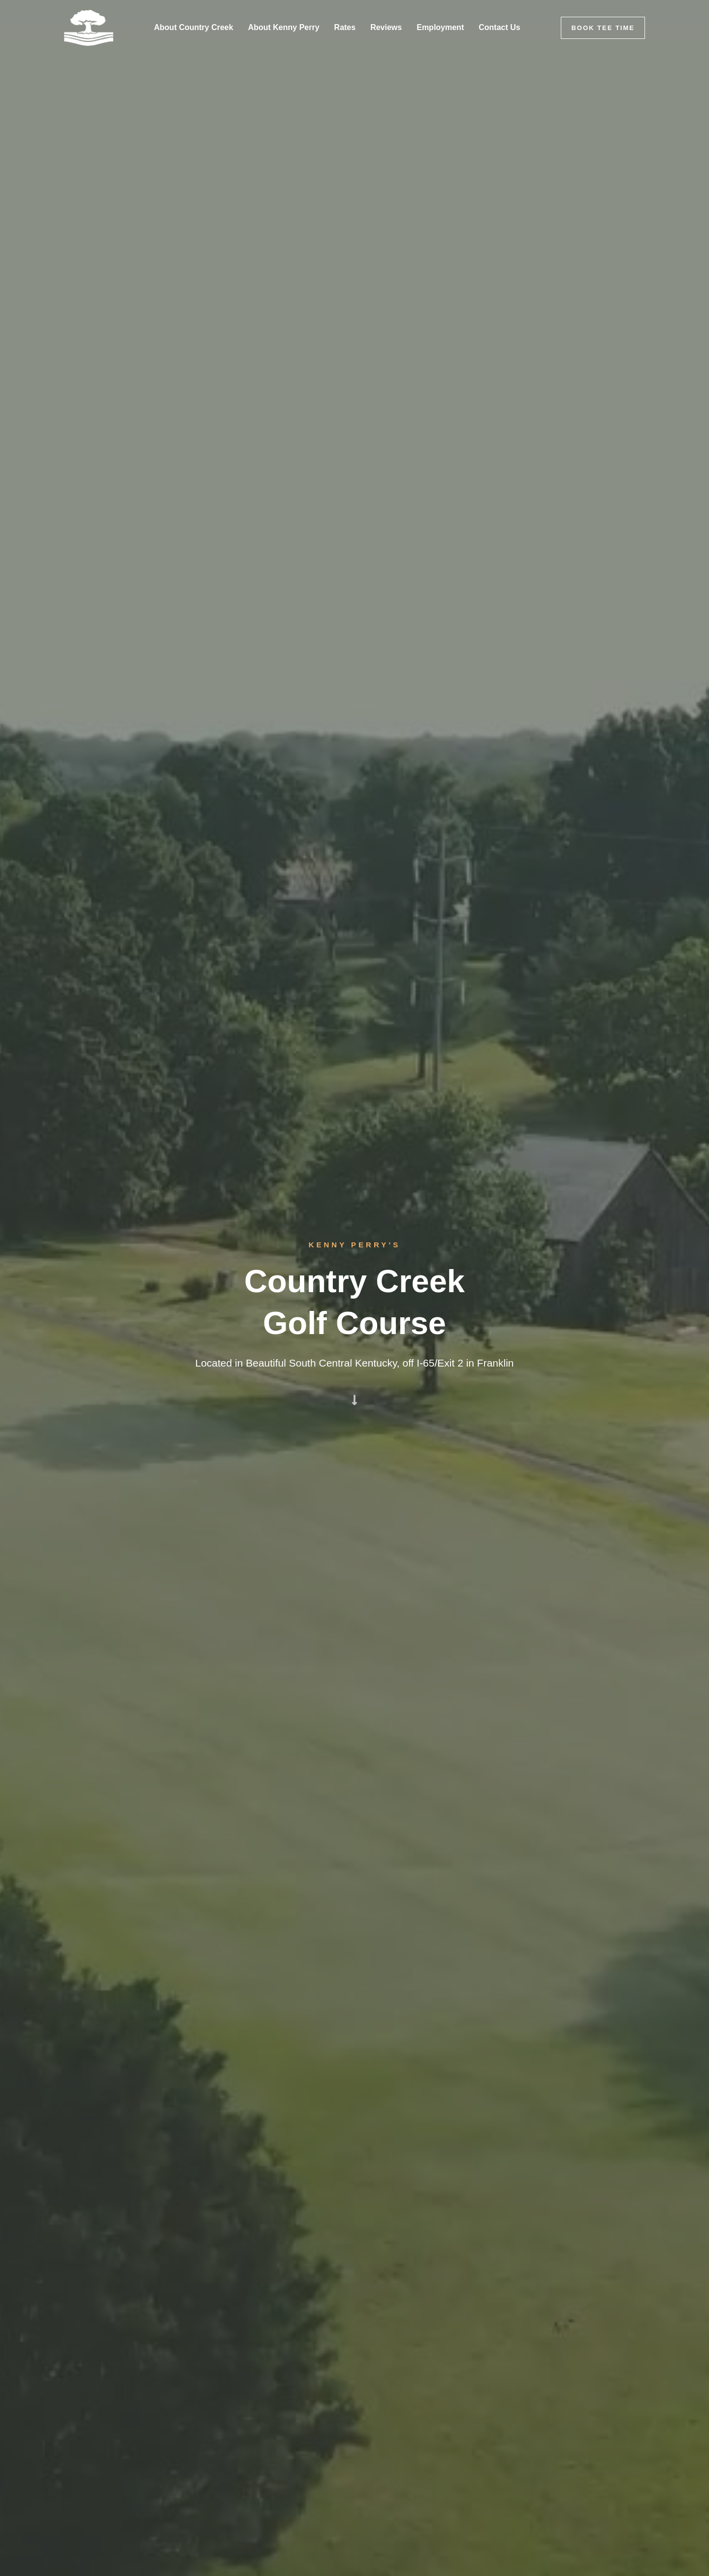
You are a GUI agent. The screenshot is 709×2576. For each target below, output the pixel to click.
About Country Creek (193, 27)
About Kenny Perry (284, 27)
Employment (440, 27)
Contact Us (499, 27)
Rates (345, 27)
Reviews (386, 27)
